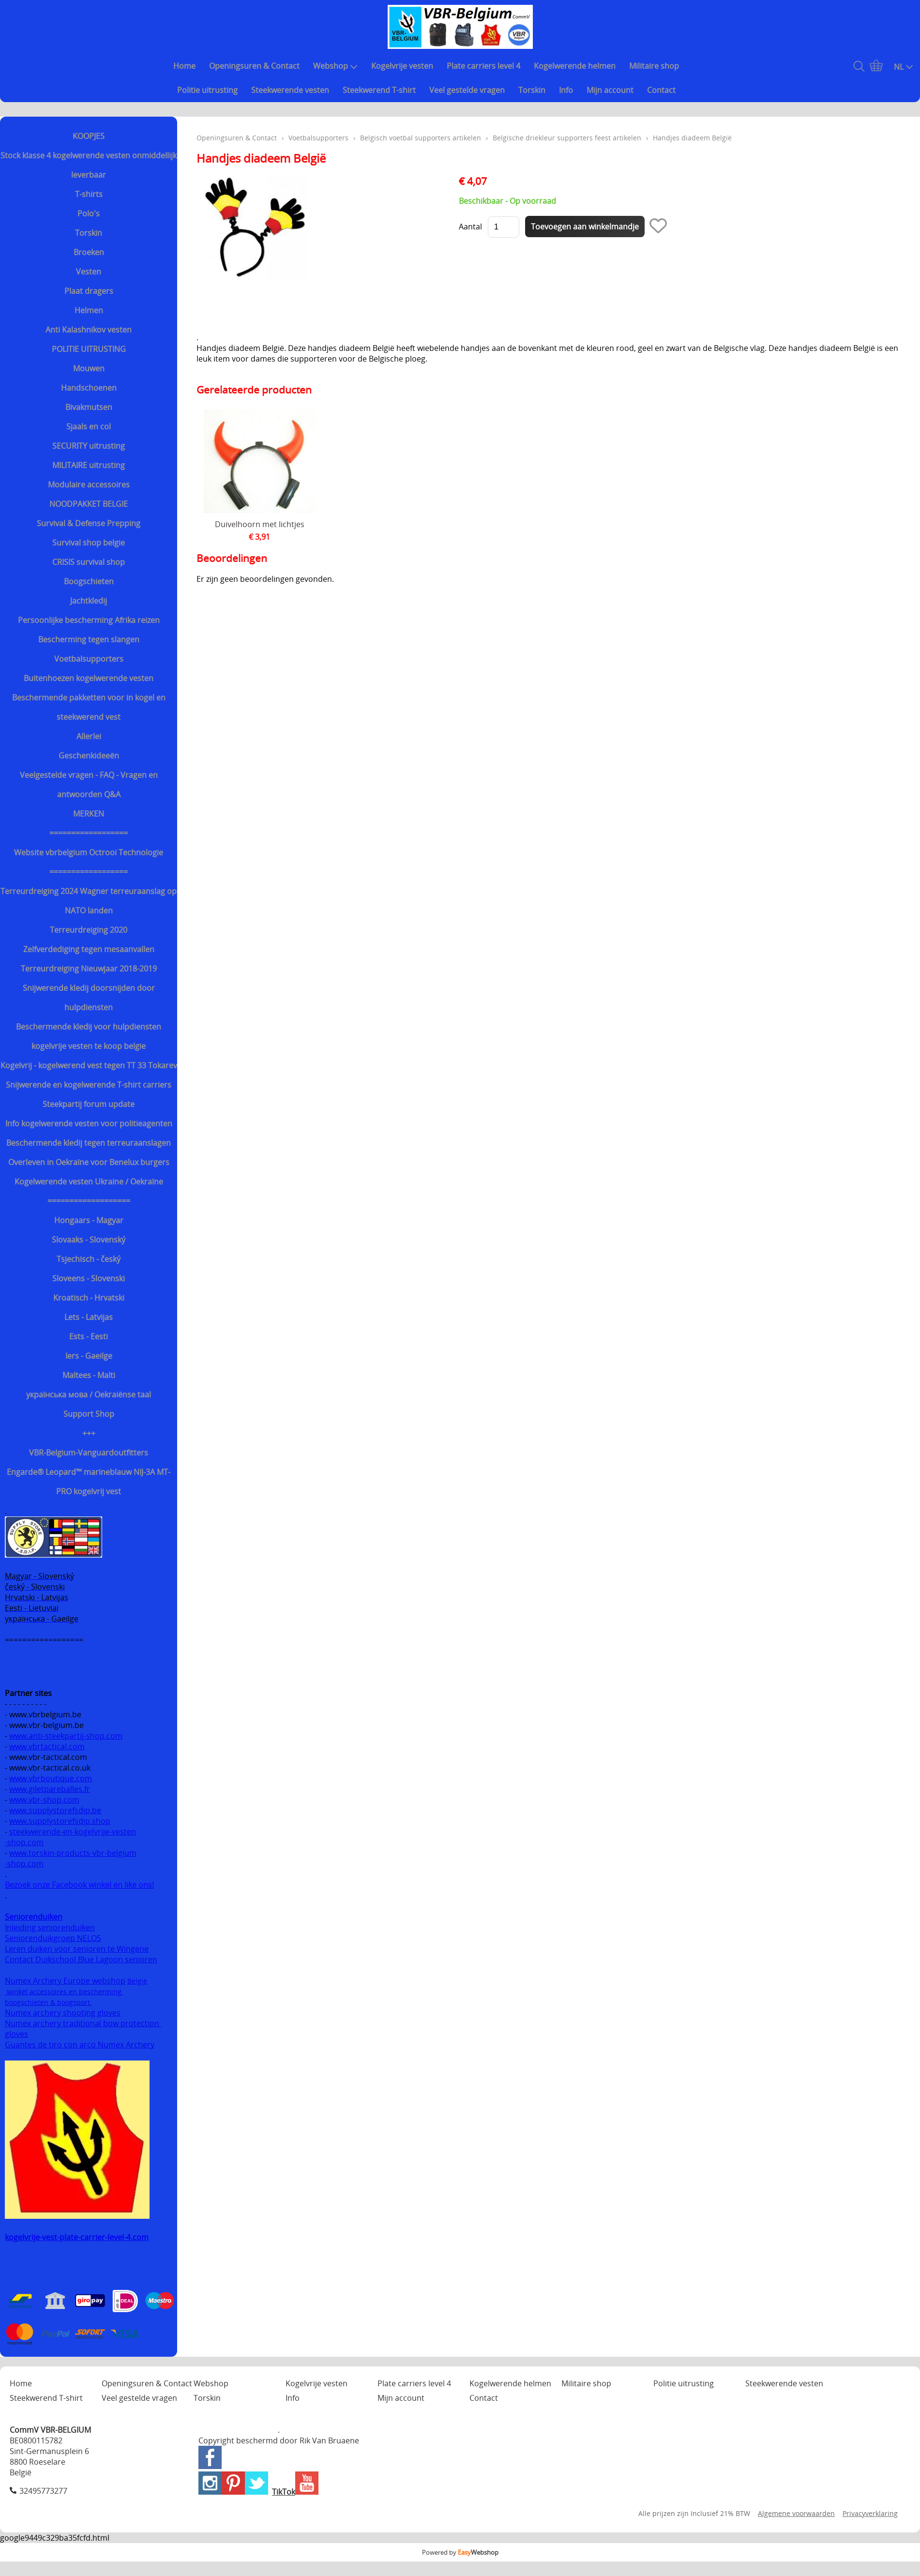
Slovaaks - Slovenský (88, 1239)
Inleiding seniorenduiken (50, 1927)
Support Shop (88, 1414)
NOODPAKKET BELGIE (88, 504)
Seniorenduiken (33, 1916)
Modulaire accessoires (89, 484)
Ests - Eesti (88, 1336)
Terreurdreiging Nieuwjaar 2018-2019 (89, 968)
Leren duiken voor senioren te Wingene (77, 1948)
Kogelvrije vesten (402, 66)
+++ (88, 1433)
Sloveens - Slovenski (88, 1278)
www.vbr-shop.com (44, 1799)
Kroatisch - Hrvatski (88, 1297)
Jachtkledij (88, 600)
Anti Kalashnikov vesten (88, 329)
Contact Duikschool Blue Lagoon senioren (81, 1959)
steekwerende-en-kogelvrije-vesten (72, 1831)
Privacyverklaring (870, 2513)
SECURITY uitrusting (88, 445)
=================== (88, 1201)
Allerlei (88, 736)
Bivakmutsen (88, 407)
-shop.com (24, 1842)
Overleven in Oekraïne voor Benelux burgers (88, 1162)
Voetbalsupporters (88, 658)
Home (184, 66)
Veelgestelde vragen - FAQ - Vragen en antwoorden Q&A (89, 785)
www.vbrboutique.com (50, 1778)
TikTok (283, 2491)
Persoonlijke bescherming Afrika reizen (89, 620)
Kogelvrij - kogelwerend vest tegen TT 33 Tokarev (88, 1065)
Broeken (89, 252)
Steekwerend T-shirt (379, 90)
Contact (661, 90)
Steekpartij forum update (89, 1104)
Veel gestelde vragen (467, 90)
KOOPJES (89, 136)
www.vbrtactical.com (47, 1746)
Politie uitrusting (207, 90)
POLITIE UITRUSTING (89, 349)
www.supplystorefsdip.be (55, 1810)
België (137, 1980)
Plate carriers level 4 (483, 66)
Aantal (470, 226)
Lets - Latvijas (88, 1317)
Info (566, 90)
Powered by (460, 2552)
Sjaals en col (88, 426)
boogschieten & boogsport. (48, 2002)
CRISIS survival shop (88, 562)
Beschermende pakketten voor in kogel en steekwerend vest (89, 707)
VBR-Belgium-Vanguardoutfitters (88, 1452)
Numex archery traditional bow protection (83, 2023)
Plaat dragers (88, 291)
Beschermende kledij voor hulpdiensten (88, 1026)
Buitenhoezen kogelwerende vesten (88, 678)
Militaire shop (654, 66)
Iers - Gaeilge (88, 1355)
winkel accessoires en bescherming (64, 1991)
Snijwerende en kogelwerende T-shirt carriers (88, 1084)
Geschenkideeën (89, 755)
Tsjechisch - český (89, 1259)
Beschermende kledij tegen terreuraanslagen (88, 1142)
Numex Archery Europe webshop (65, 1980)
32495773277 (43, 2490)
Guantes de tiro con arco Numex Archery (79, 2044)
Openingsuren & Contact (254, 66)
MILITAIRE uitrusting (88, 465)
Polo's (88, 213)
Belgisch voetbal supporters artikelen (420, 137)
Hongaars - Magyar (88, 1220)
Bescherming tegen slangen (88, 639)
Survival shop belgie (88, 542)
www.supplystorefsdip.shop (59, 1821)
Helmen (89, 310)
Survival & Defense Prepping (88, 523)
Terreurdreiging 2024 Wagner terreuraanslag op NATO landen (88, 901)
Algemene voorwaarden (796, 2513)
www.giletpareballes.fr (49, 1789)
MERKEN (88, 813)
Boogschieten (89, 581)
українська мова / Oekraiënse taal (88, 1394)
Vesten (88, 271)
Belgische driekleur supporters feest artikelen (567, 137)
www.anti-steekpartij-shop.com (65, 1735)
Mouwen (89, 368)
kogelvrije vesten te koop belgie (88, 1046)
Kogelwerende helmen (575, 66)
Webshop (335, 66)
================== (88, 833)
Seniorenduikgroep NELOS (53, 1938)
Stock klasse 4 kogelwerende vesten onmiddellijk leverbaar (88, 165)
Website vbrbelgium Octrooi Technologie (88, 852)
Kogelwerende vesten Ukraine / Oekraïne (89, 1181)
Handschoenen (89, 387)
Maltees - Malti (88, 1375)
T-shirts (89, 194)
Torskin (531, 90)
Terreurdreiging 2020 (88, 929)
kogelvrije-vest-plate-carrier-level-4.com (77, 2237)
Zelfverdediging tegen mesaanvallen (88, 949)
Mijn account (610, 90)
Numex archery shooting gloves (63, 2012)
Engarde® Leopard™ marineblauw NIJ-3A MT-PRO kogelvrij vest (88, 1482)
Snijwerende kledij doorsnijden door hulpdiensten (89, 998)
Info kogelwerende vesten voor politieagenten (88, 1123)
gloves (16, 2034)
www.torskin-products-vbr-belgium (72, 1853)
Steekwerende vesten (290, 90)
